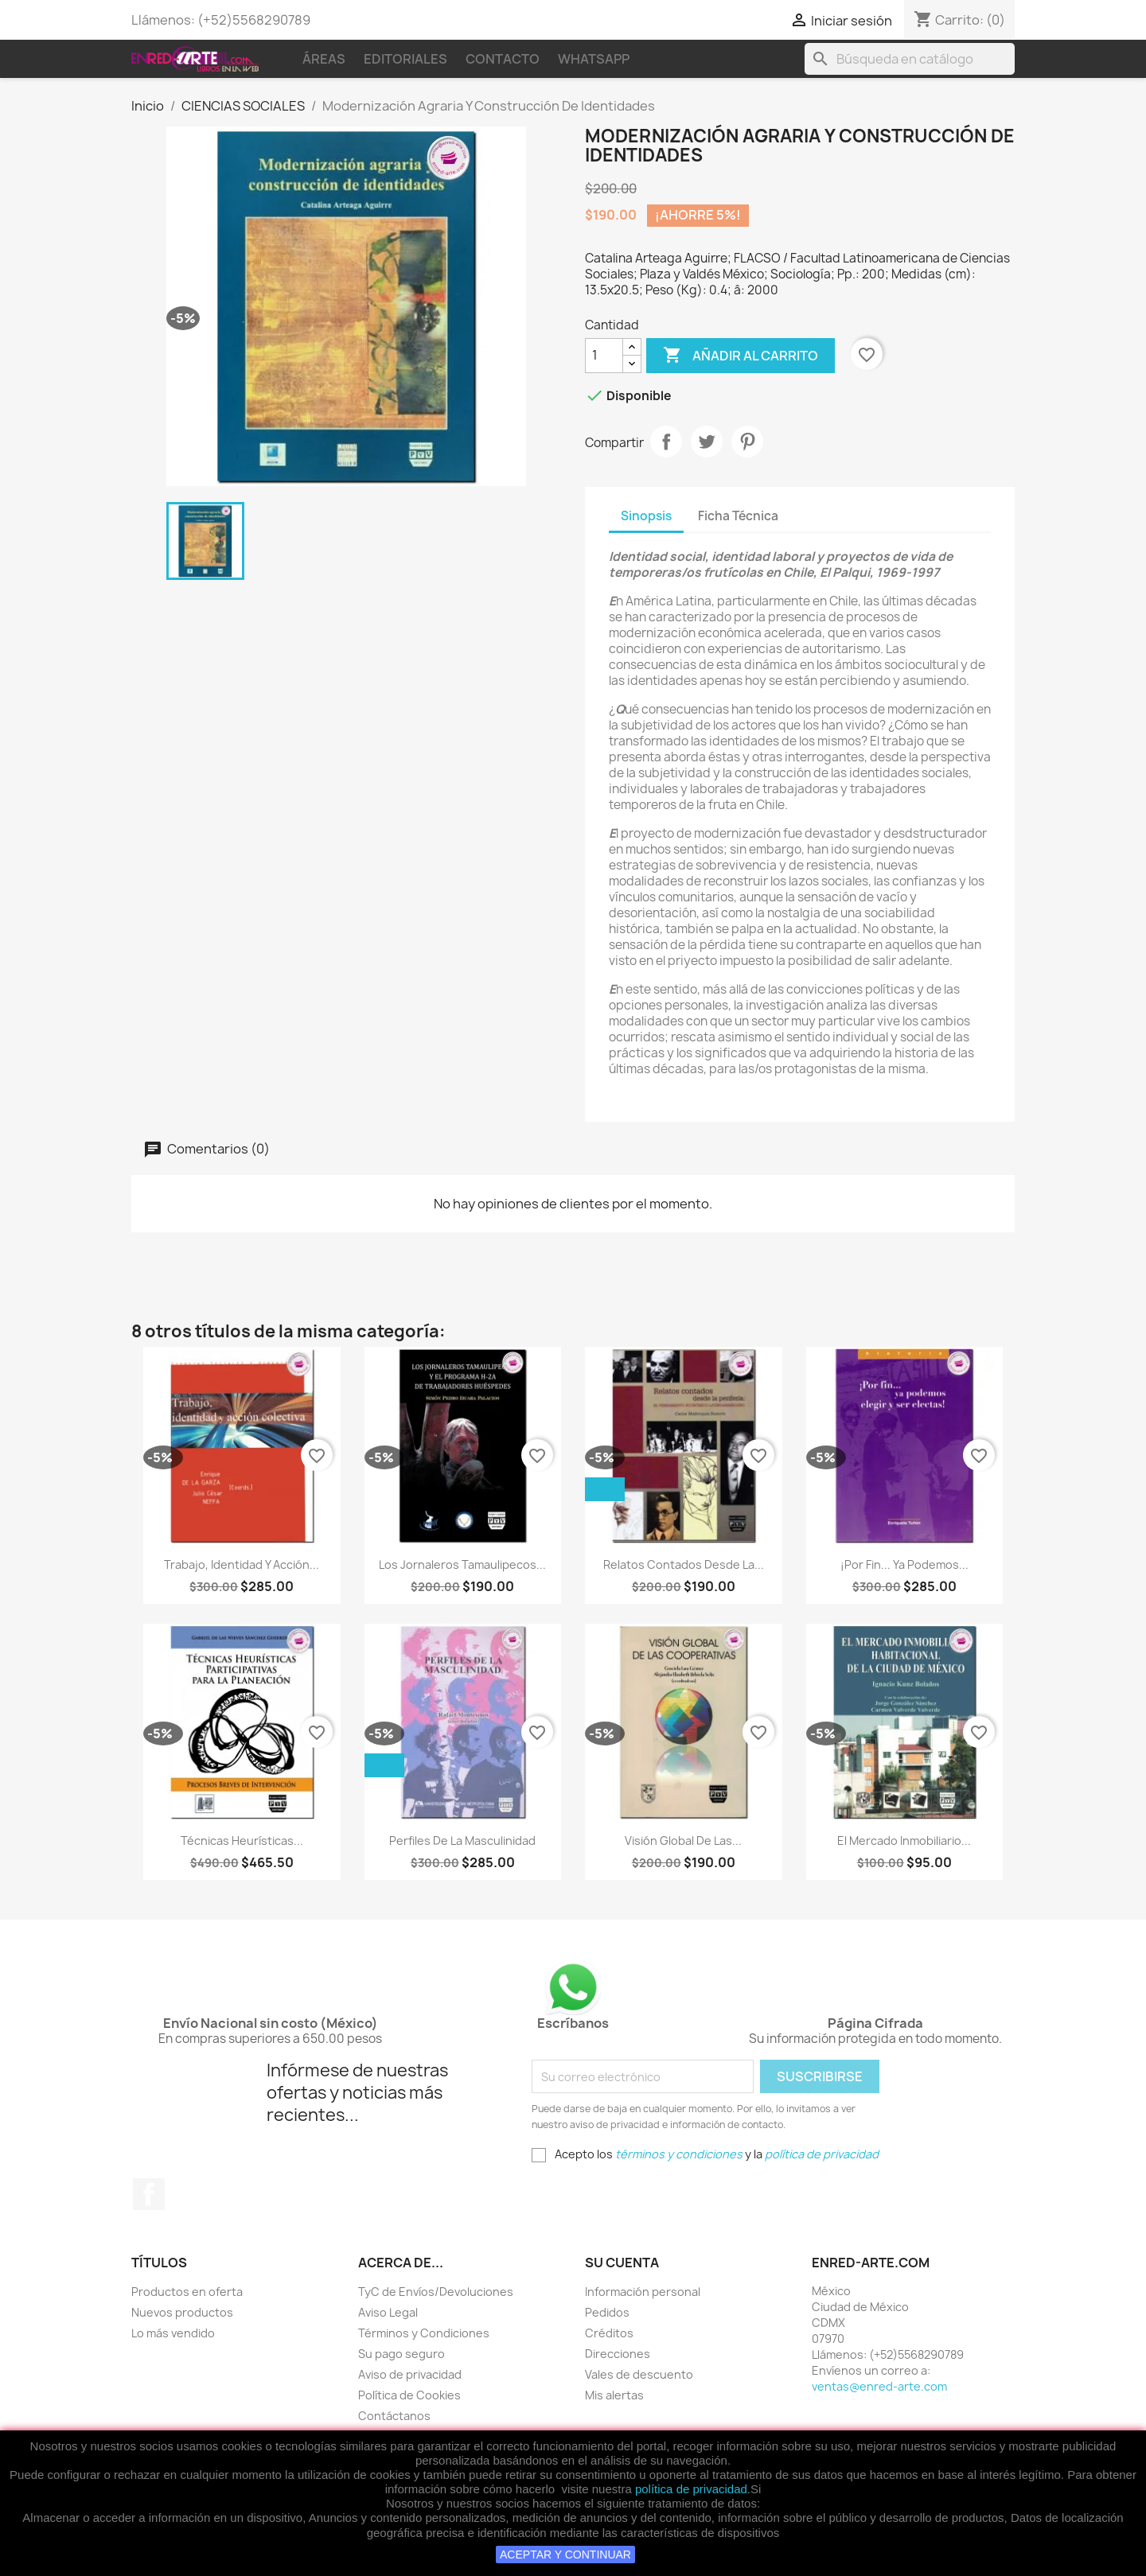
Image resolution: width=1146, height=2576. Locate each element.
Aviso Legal (388, 2312)
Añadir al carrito (740, 355)
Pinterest (747, 441)
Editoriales (405, 59)
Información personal (642, 2291)
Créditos (609, 2333)
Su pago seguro (401, 2353)
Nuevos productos (182, 2312)
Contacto (503, 59)
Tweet (707, 441)
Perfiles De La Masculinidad (462, 1840)
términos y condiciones (679, 2154)
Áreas (323, 59)
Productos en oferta (187, 2291)
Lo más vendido (173, 2333)
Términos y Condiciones (423, 2333)
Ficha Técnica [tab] (738, 516)
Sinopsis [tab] (646, 516)
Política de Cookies (409, 2395)
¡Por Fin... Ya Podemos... (904, 1564)
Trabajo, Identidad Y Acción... (241, 1564)
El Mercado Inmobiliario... (904, 1840)
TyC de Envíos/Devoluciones (435, 2291)
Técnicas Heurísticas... (242, 1840)
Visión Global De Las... (683, 1840)
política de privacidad (691, 2489)
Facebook (149, 2194)
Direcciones (617, 2353)
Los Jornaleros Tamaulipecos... (462, 1564)
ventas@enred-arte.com (879, 2386)
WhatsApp (594, 59)
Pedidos (607, 2312)
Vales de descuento (639, 2374)
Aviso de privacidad (410, 2374)
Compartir (666, 441)
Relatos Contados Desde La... (683, 1564)
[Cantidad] (604, 355)
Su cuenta (622, 2262)
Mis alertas (614, 2395)
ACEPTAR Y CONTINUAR (565, 2554)
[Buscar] (910, 59)
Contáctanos (394, 2415)
